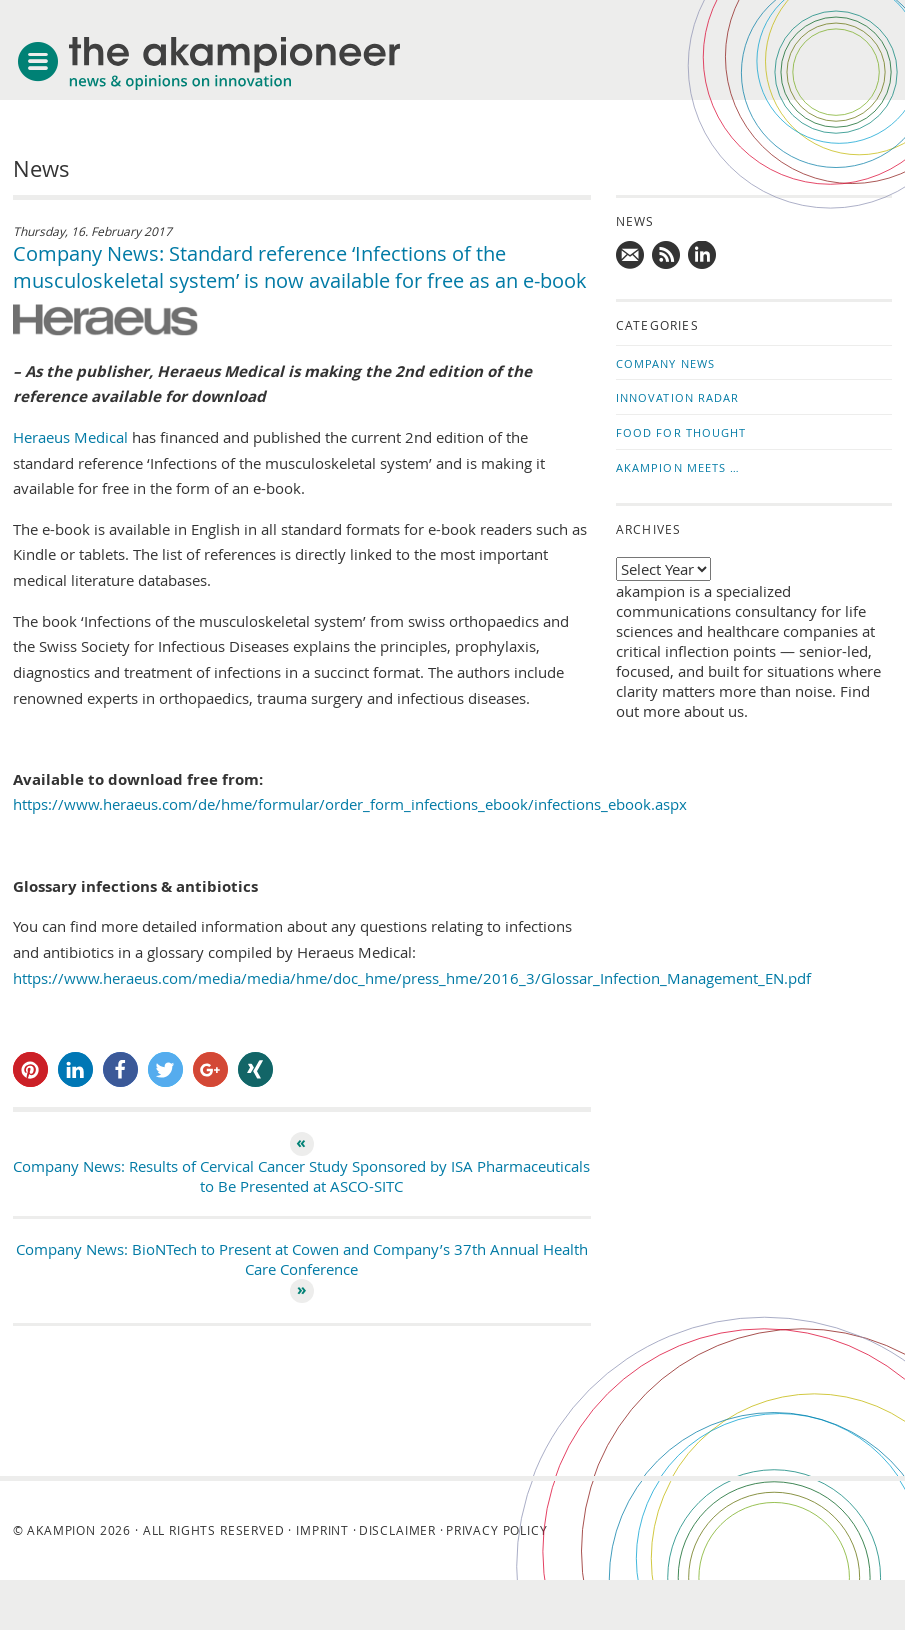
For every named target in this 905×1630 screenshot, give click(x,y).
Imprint (322, 1530)
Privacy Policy (497, 1530)
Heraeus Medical (72, 437)
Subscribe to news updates (667, 256)
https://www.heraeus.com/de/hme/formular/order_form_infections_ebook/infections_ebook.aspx (350, 804)
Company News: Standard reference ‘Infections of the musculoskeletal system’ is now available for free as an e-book (300, 267)
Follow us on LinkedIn (703, 256)
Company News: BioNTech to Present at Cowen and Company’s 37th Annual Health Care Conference (302, 1259)
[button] (30, 1069)
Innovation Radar (678, 397)
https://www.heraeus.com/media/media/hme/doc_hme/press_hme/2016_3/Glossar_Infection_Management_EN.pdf (412, 978)
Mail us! (631, 256)
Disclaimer (397, 1530)
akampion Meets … (678, 467)
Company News (665, 363)
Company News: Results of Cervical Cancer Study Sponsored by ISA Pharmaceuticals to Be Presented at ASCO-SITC (301, 1176)
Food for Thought (681, 432)
